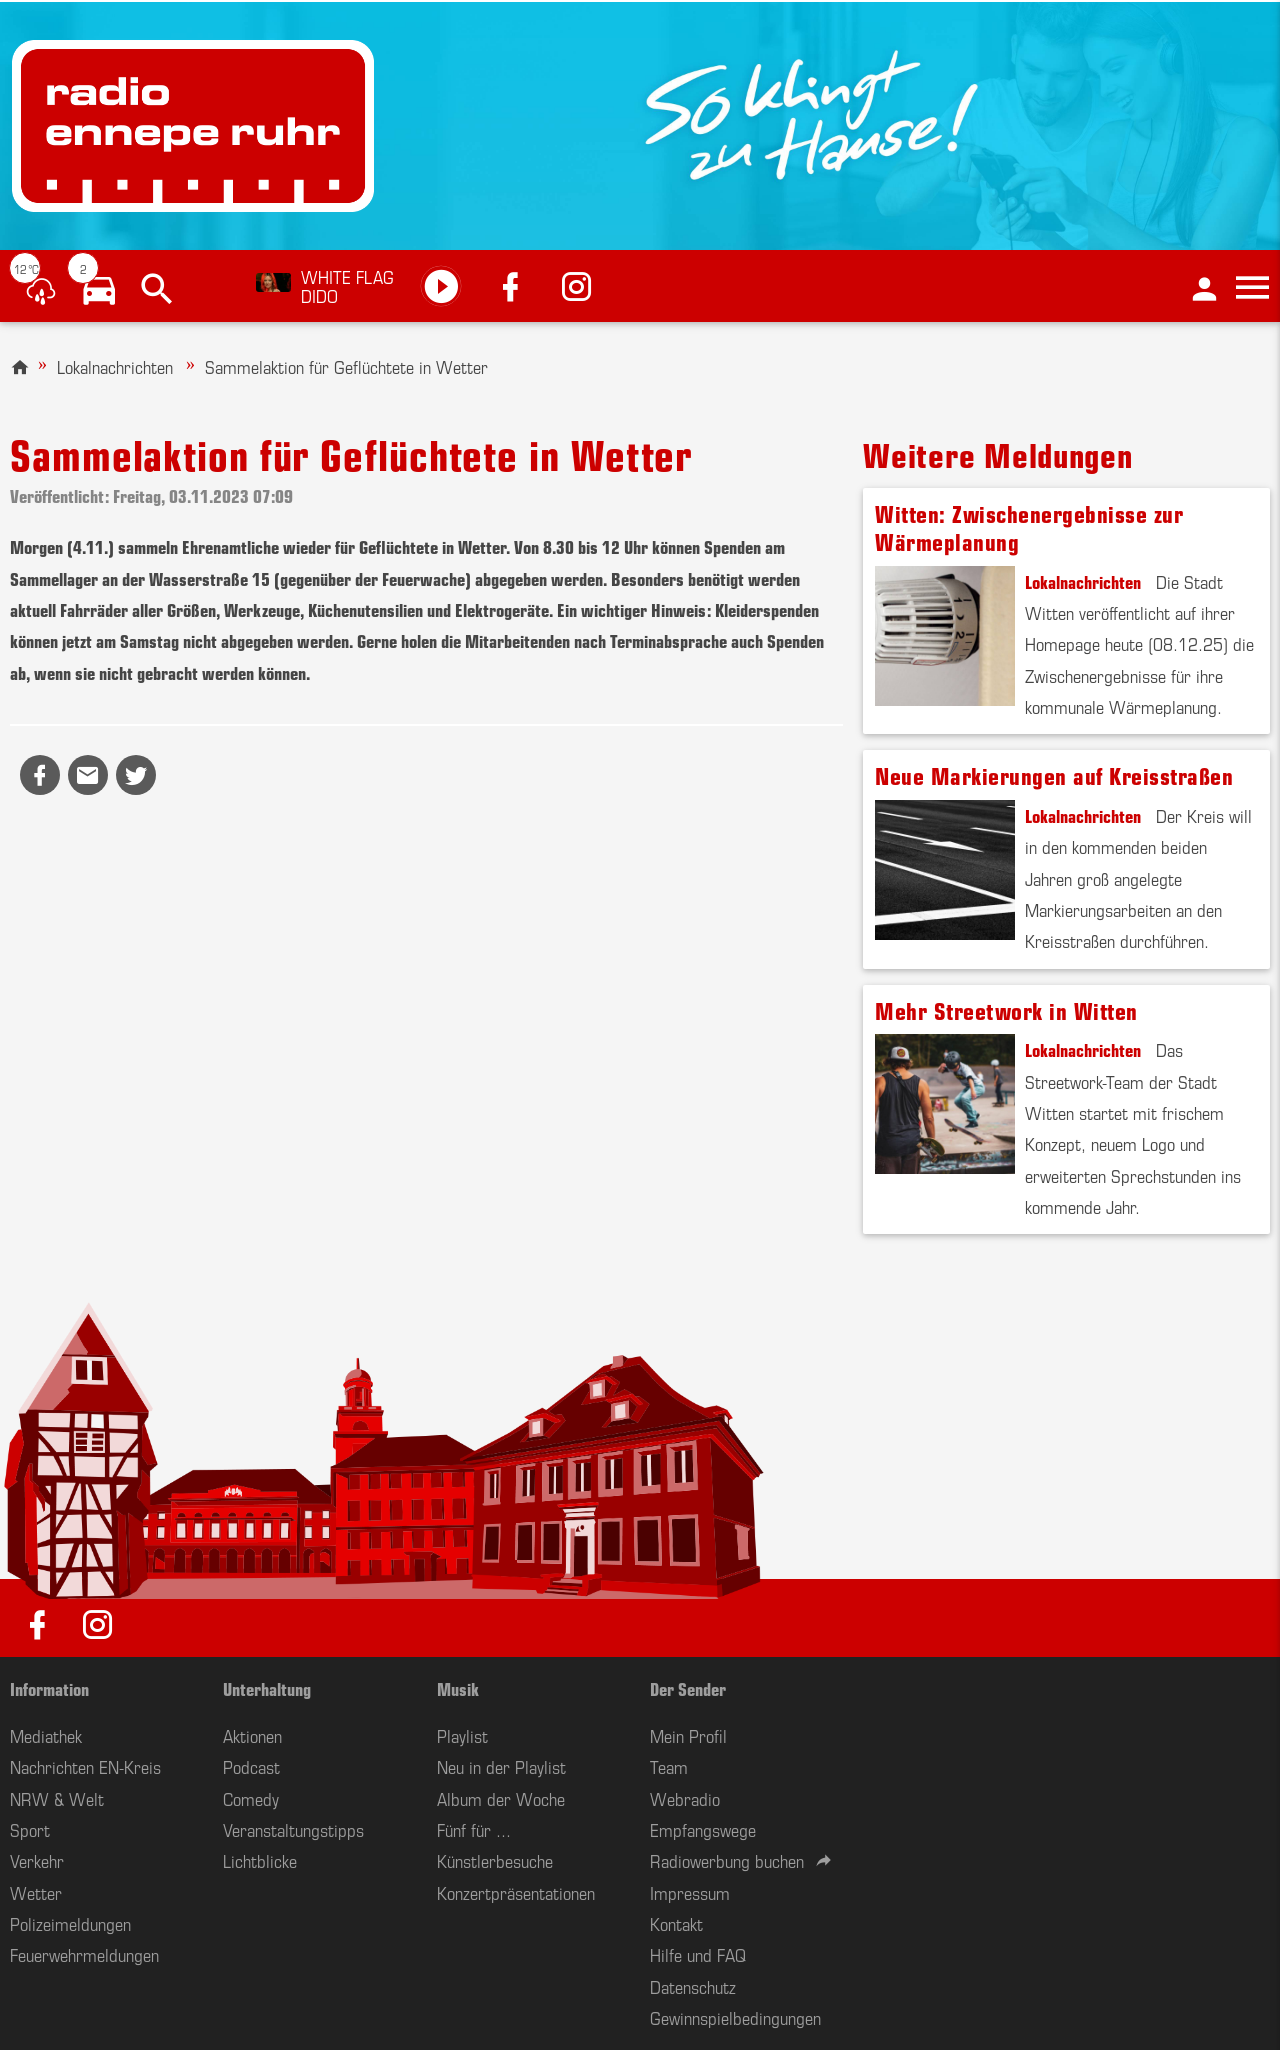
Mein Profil (688, 1735)
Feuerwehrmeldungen (84, 1954)
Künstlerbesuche (495, 1860)
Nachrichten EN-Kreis (85, 1766)
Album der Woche (501, 1798)
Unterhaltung (267, 1688)
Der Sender (688, 1688)
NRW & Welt (57, 1798)
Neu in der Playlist (501, 1766)
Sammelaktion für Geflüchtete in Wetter (346, 366)
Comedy (251, 1798)
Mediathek (46, 1735)
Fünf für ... (474, 1829)
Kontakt (676, 1923)
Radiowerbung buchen (727, 1860)
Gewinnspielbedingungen (735, 2017)
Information (49, 1688)
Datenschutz (693, 1986)
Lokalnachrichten (115, 366)
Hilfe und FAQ (698, 1954)
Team (669, 1766)
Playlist (462, 1735)
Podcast (251, 1766)
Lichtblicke (260, 1860)
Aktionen (252, 1735)
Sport (30, 1829)
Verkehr (37, 1860)
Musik (458, 1688)
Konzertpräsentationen (516, 1892)
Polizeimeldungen (70, 1923)
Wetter (36, 1892)
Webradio (685, 1798)
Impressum (690, 1892)
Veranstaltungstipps (293, 1829)
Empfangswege (703, 1829)
